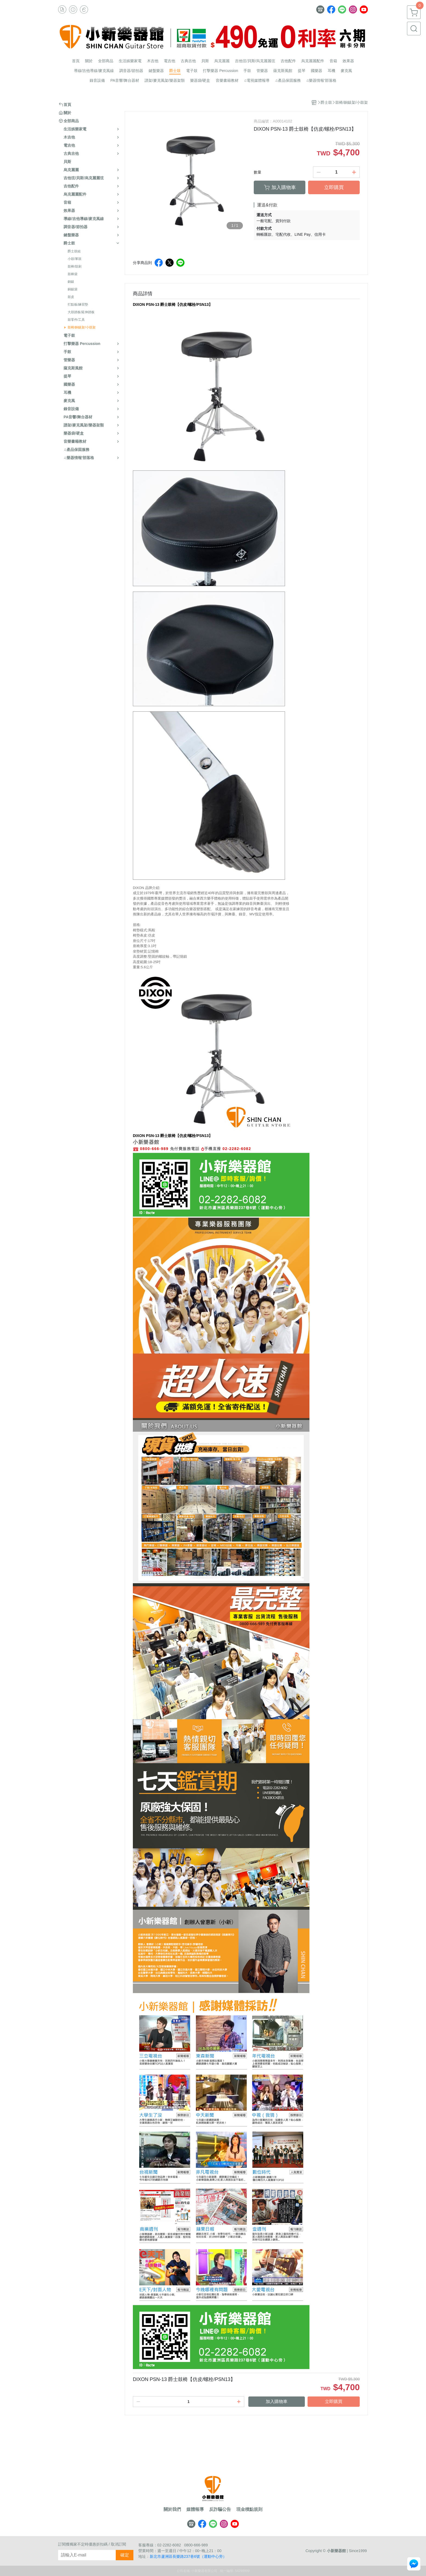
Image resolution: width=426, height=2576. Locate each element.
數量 (257, 172)
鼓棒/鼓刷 (75, 266)
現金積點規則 (249, 2509)
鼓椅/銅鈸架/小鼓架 (82, 327)
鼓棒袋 (72, 274)
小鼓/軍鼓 (75, 259)
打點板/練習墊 (78, 304)
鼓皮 (71, 297)
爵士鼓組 (74, 251)
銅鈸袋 (72, 289)
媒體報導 (195, 2509)
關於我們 (172, 2509)
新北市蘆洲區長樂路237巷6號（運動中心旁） (188, 2556)
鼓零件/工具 (76, 320)
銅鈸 (71, 282)
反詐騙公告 (220, 2509)
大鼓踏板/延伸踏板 (81, 312)
